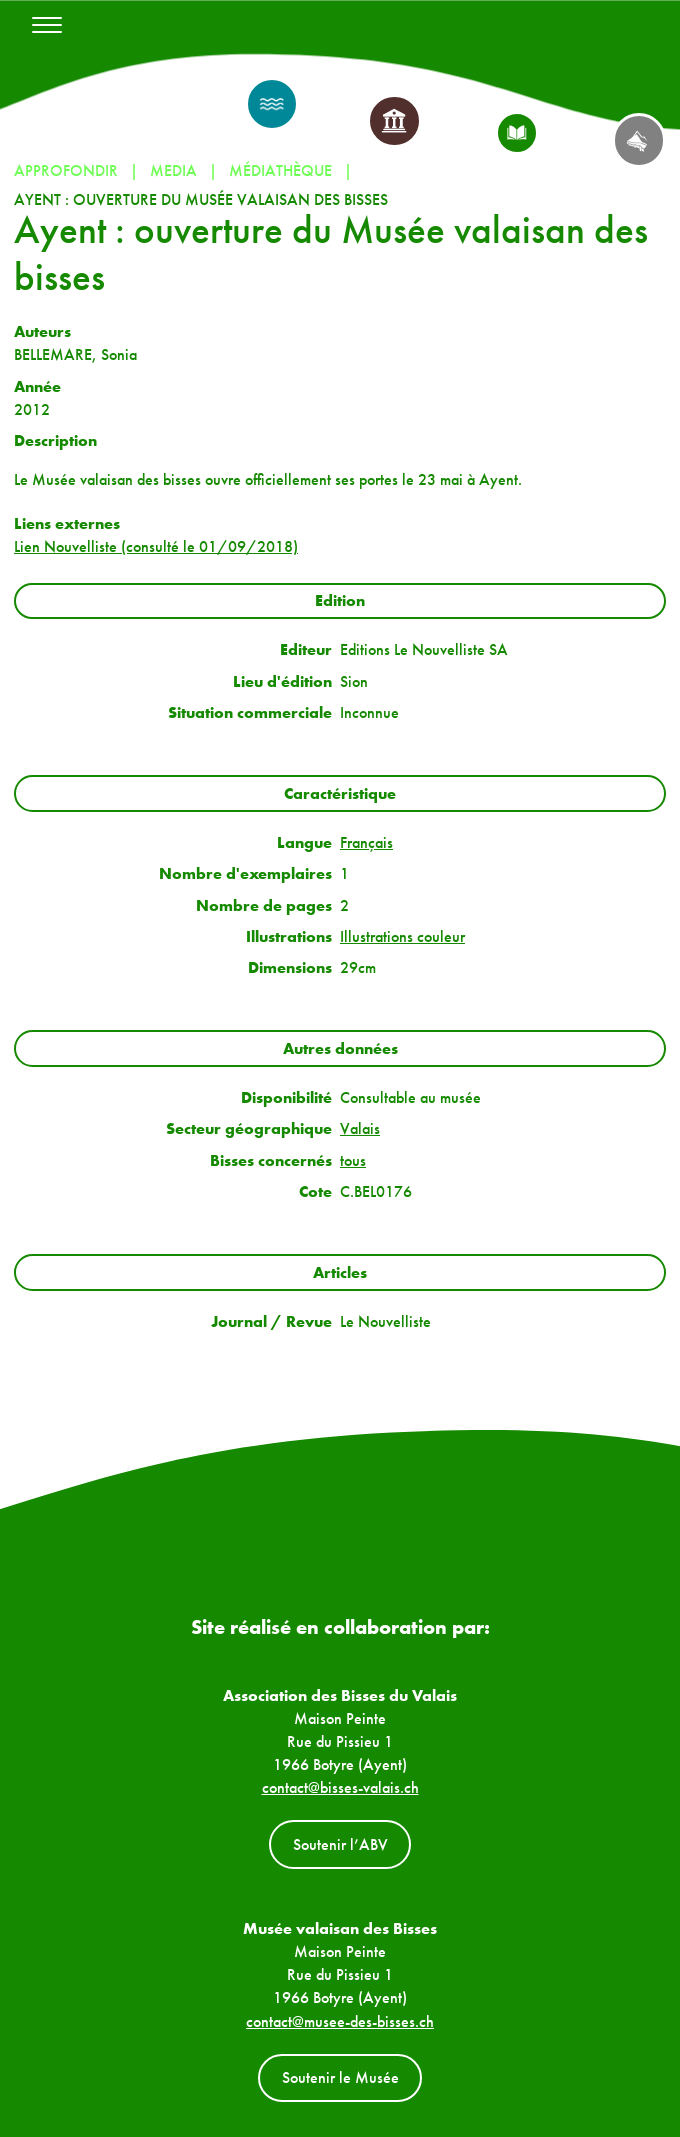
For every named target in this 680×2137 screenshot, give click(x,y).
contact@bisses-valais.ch (340, 1787)
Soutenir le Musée (340, 2077)
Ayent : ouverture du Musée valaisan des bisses (201, 199)
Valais (360, 1128)
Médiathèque (280, 170)
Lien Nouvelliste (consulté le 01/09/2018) (156, 546)
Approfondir (66, 170)
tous (353, 1160)
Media (173, 170)
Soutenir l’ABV (340, 1844)
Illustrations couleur (402, 936)
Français (366, 842)
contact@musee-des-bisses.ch (340, 2021)
